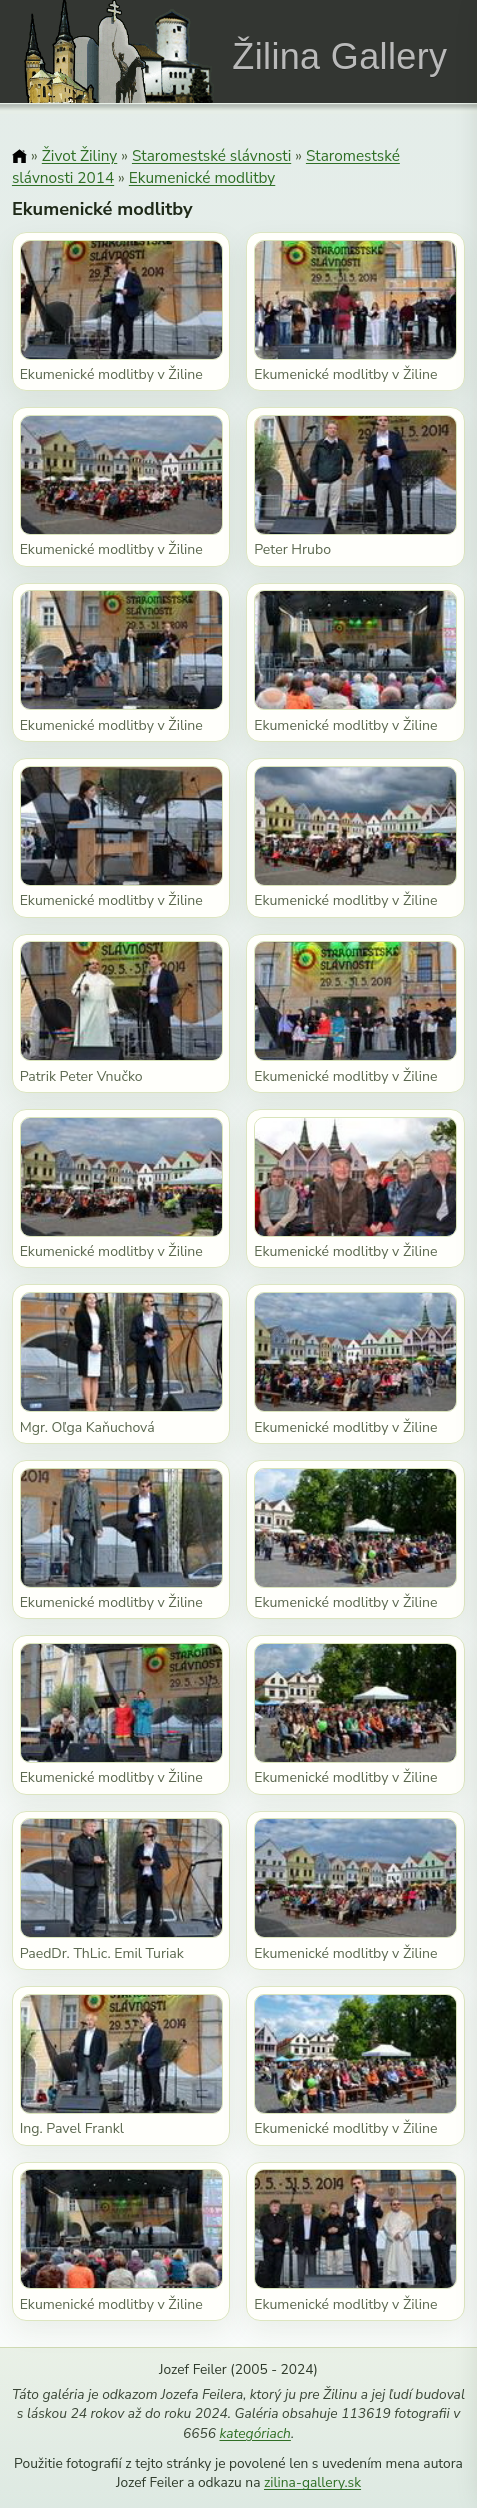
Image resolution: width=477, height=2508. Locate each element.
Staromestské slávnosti (211, 155)
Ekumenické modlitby (202, 177)
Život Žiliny (79, 155)
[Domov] (19, 157)
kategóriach (254, 2433)
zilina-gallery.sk (312, 2482)
